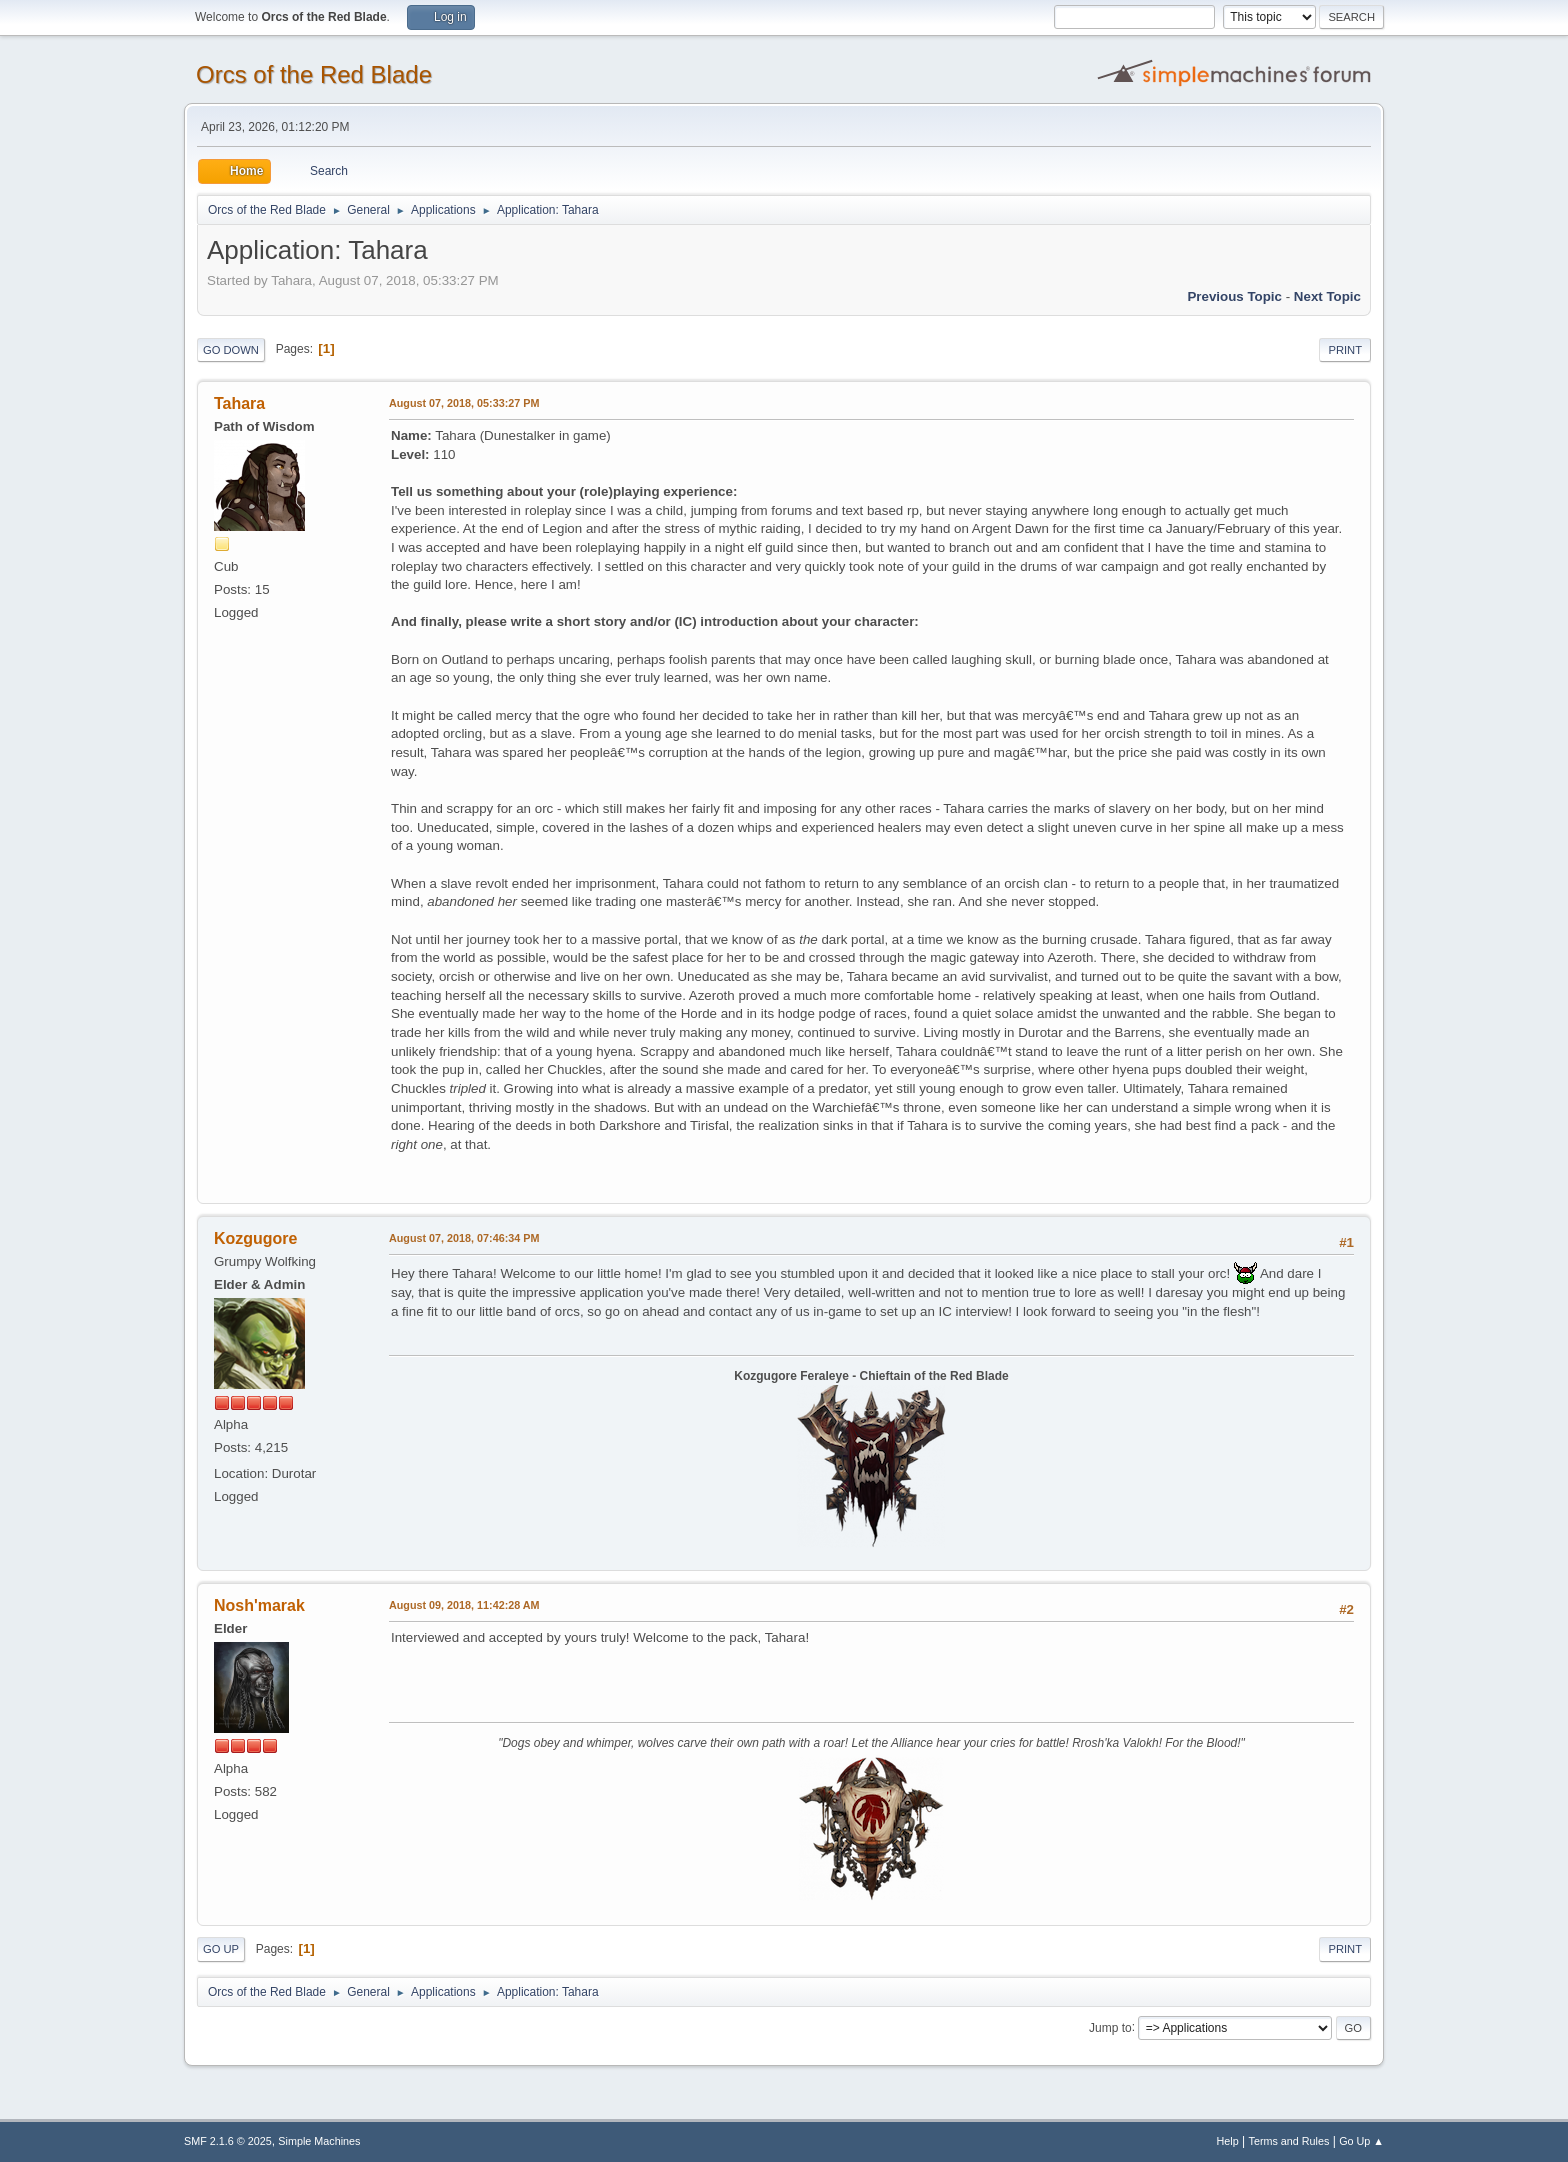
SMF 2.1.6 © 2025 (228, 2141)
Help (1228, 2141)
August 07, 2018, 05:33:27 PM (464, 403)
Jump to (1110, 2027)
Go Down (231, 350)
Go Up (221, 1949)
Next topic (1327, 296)
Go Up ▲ (1361, 2141)
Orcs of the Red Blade (314, 74)
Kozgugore (255, 1238)
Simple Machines (319, 2141)
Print (1345, 350)
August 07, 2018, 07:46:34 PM (464, 1238)
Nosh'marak (259, 1605)
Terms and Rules (1289, 2141)
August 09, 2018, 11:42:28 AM (464, 1605)
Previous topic (1234, 296)
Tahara (239, 403)
